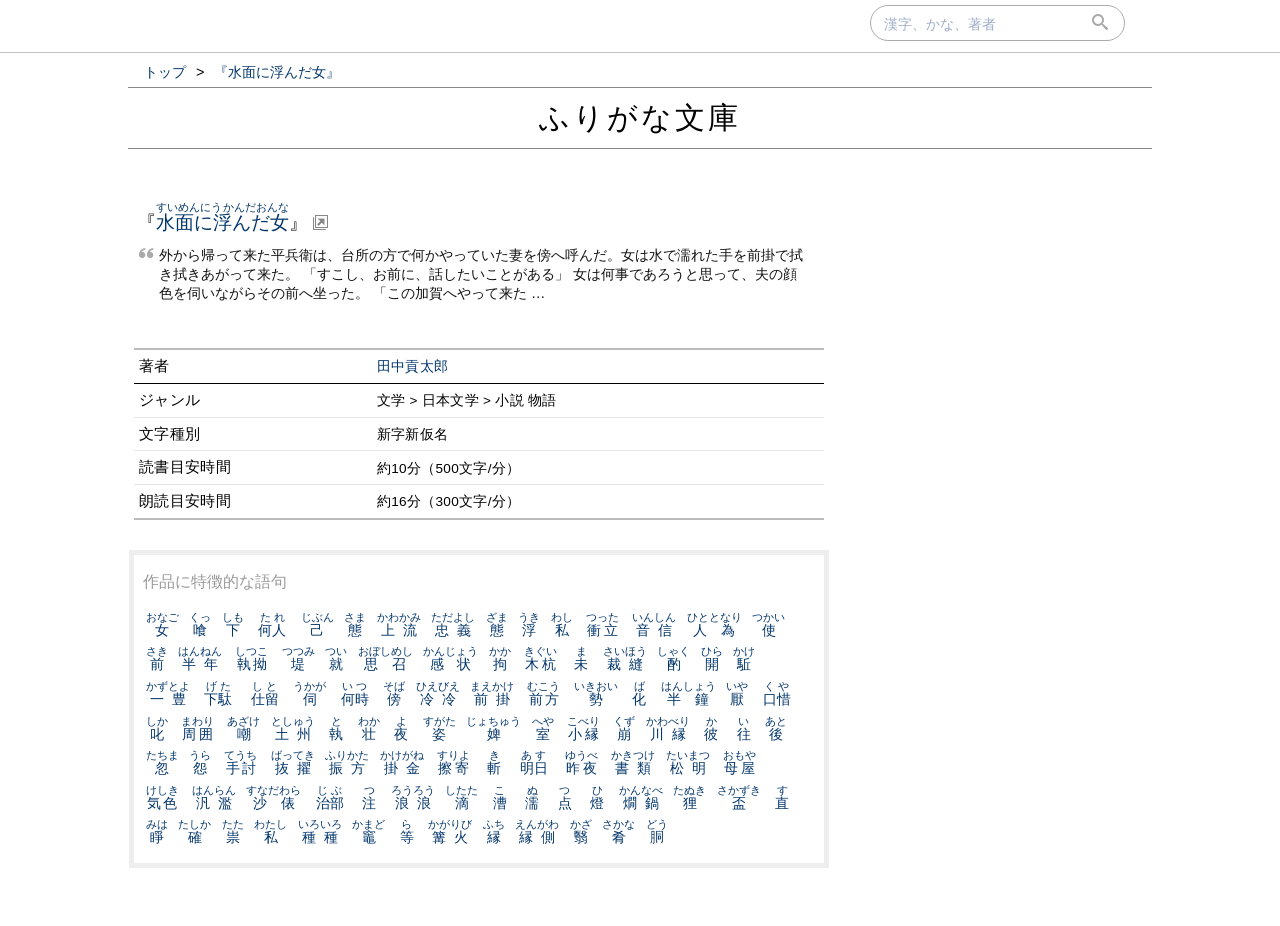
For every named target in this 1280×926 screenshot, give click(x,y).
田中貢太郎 (413, 366)
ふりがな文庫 (640, 117)
